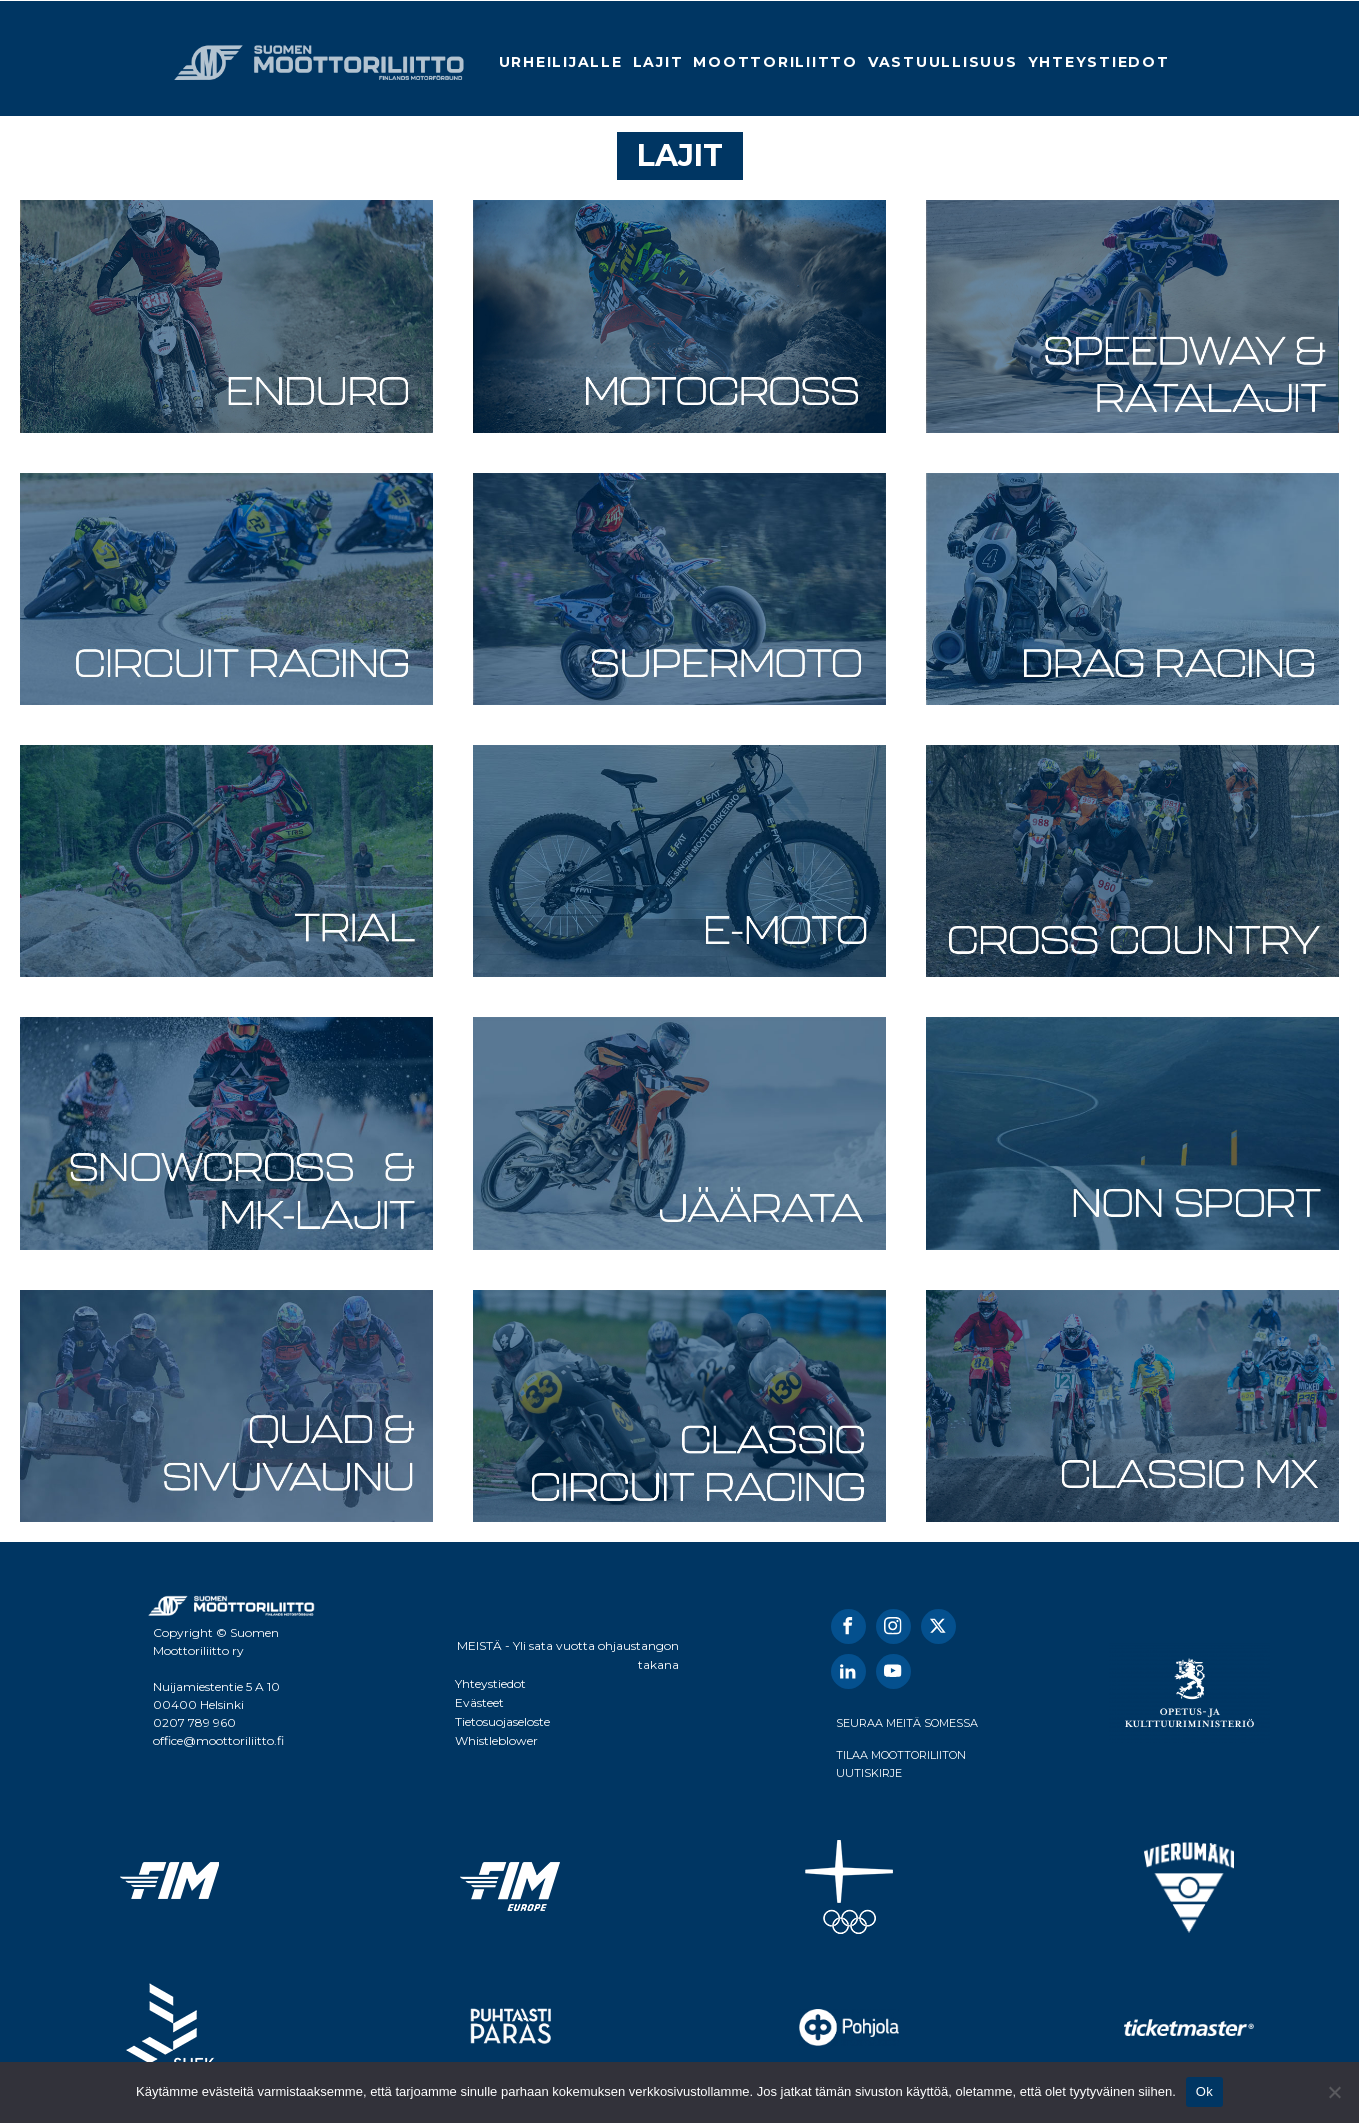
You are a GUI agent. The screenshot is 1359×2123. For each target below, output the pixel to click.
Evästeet (479, 1702)
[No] (1334, 2092)
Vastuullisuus (943, 62)
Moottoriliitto (775, 62)
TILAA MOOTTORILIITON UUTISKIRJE (901, 1764)
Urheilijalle (561, 62)
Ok (1204, 2091)
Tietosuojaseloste (502, 1721)
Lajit (658, 62)
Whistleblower (496, 1740)
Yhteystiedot (1099, 62)
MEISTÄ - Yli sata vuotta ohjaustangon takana (568, 1655)
